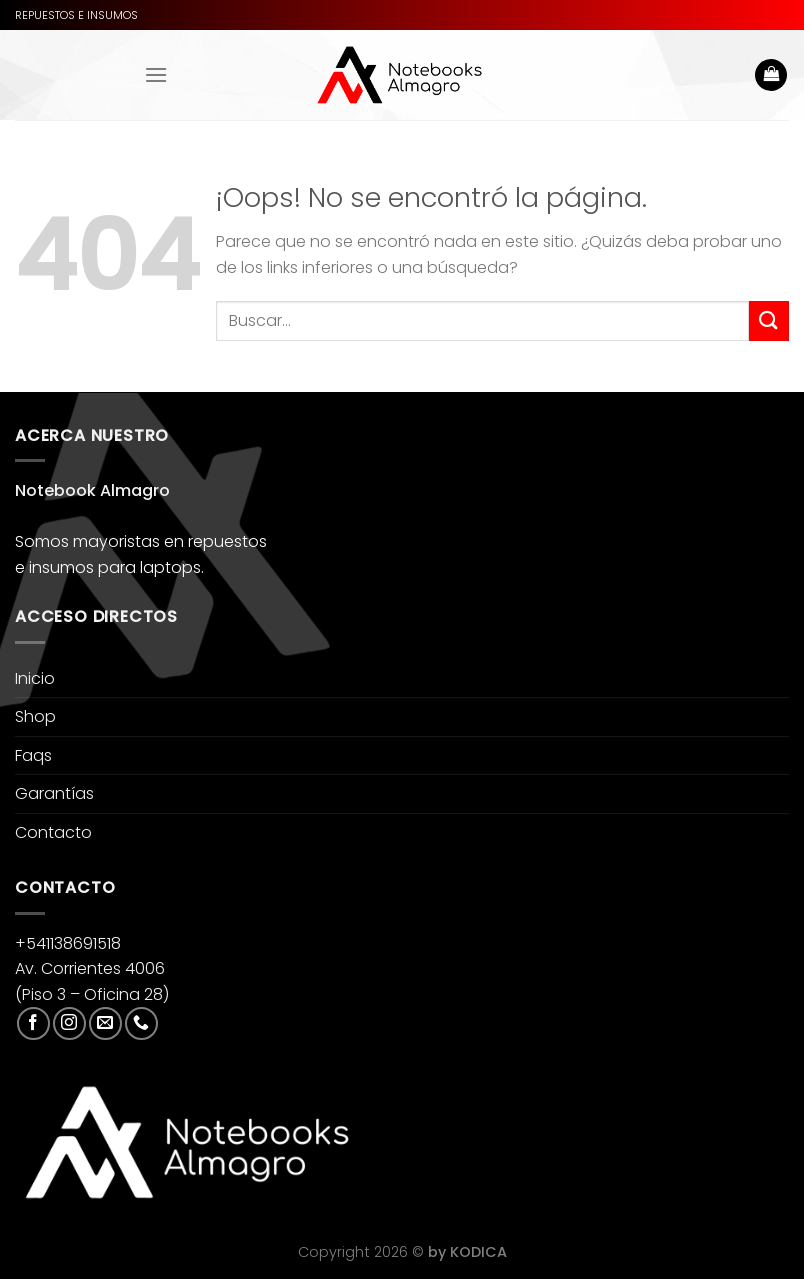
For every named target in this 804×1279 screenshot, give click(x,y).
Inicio (35, 678)
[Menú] (156, 74)
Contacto (53, 832)
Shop (35, 716)
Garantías (54, 793)
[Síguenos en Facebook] (33, 1023)
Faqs (33, 755)
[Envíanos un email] (105, 1023)
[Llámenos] (141, 1023)
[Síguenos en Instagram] (69, 1023)
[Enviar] (769, 320)
